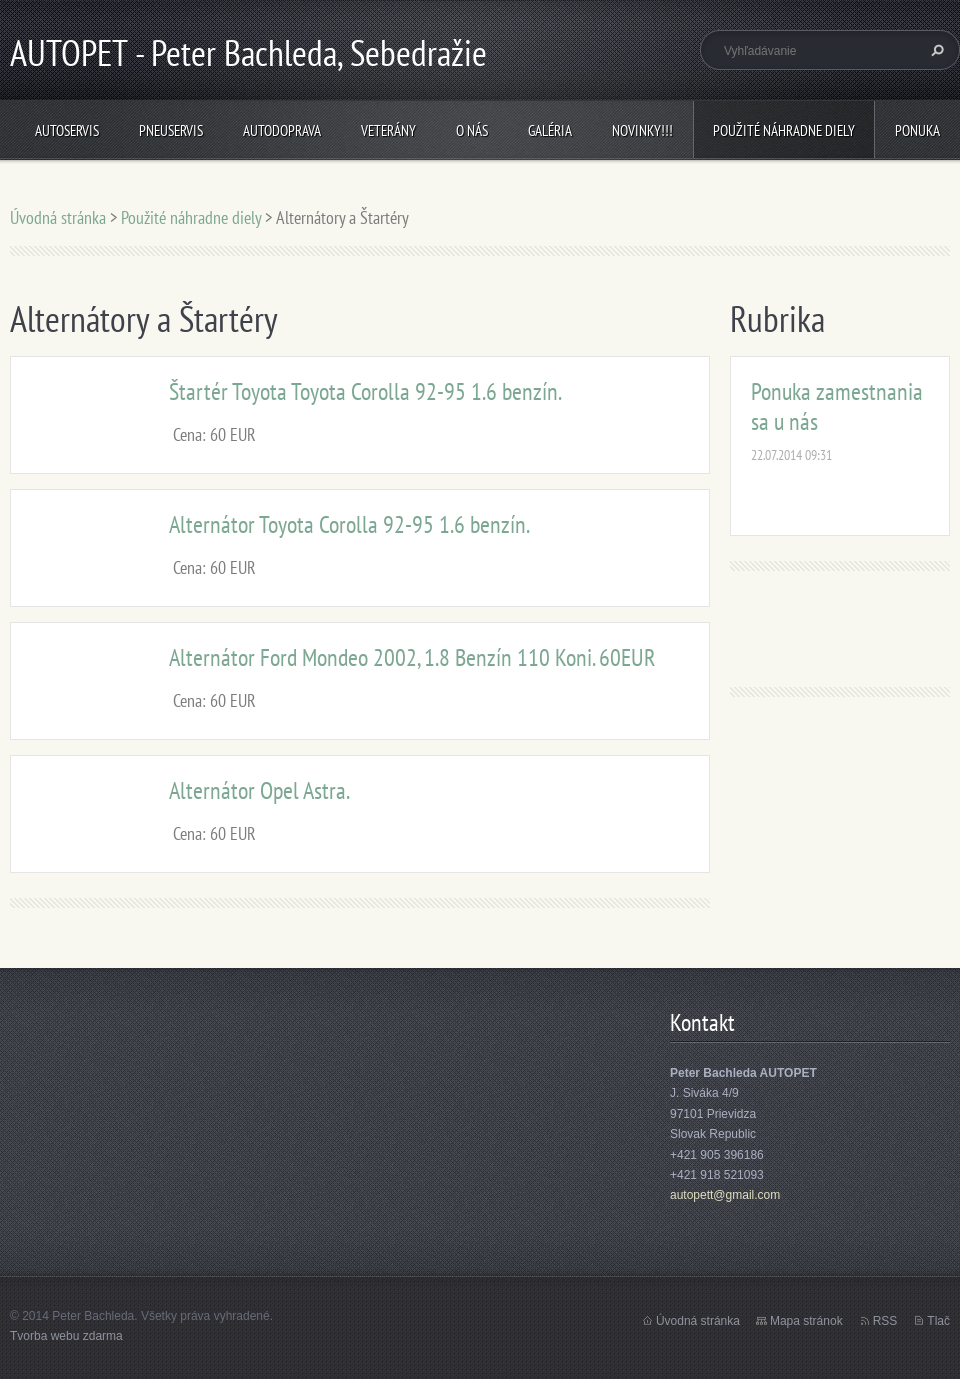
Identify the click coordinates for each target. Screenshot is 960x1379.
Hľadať (935, 50)
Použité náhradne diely (784, 130)
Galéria (550, 130)
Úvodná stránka (58, 217)
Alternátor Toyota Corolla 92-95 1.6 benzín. (349, 524)
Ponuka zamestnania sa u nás (837, 406)
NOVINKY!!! (642, 130)
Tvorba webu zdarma (66, 1336)
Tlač (938, 1321)
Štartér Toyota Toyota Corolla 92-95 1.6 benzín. (365, 391)
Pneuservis (171, 130)
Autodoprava (282, 130)
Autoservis (67, 130)
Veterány (388, 130)
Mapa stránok (806, 1321)
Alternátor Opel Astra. (259, 790)
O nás (472, 130)
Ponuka (917, 130)
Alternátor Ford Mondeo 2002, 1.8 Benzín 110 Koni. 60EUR (412, 657)
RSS (885, 1321)
